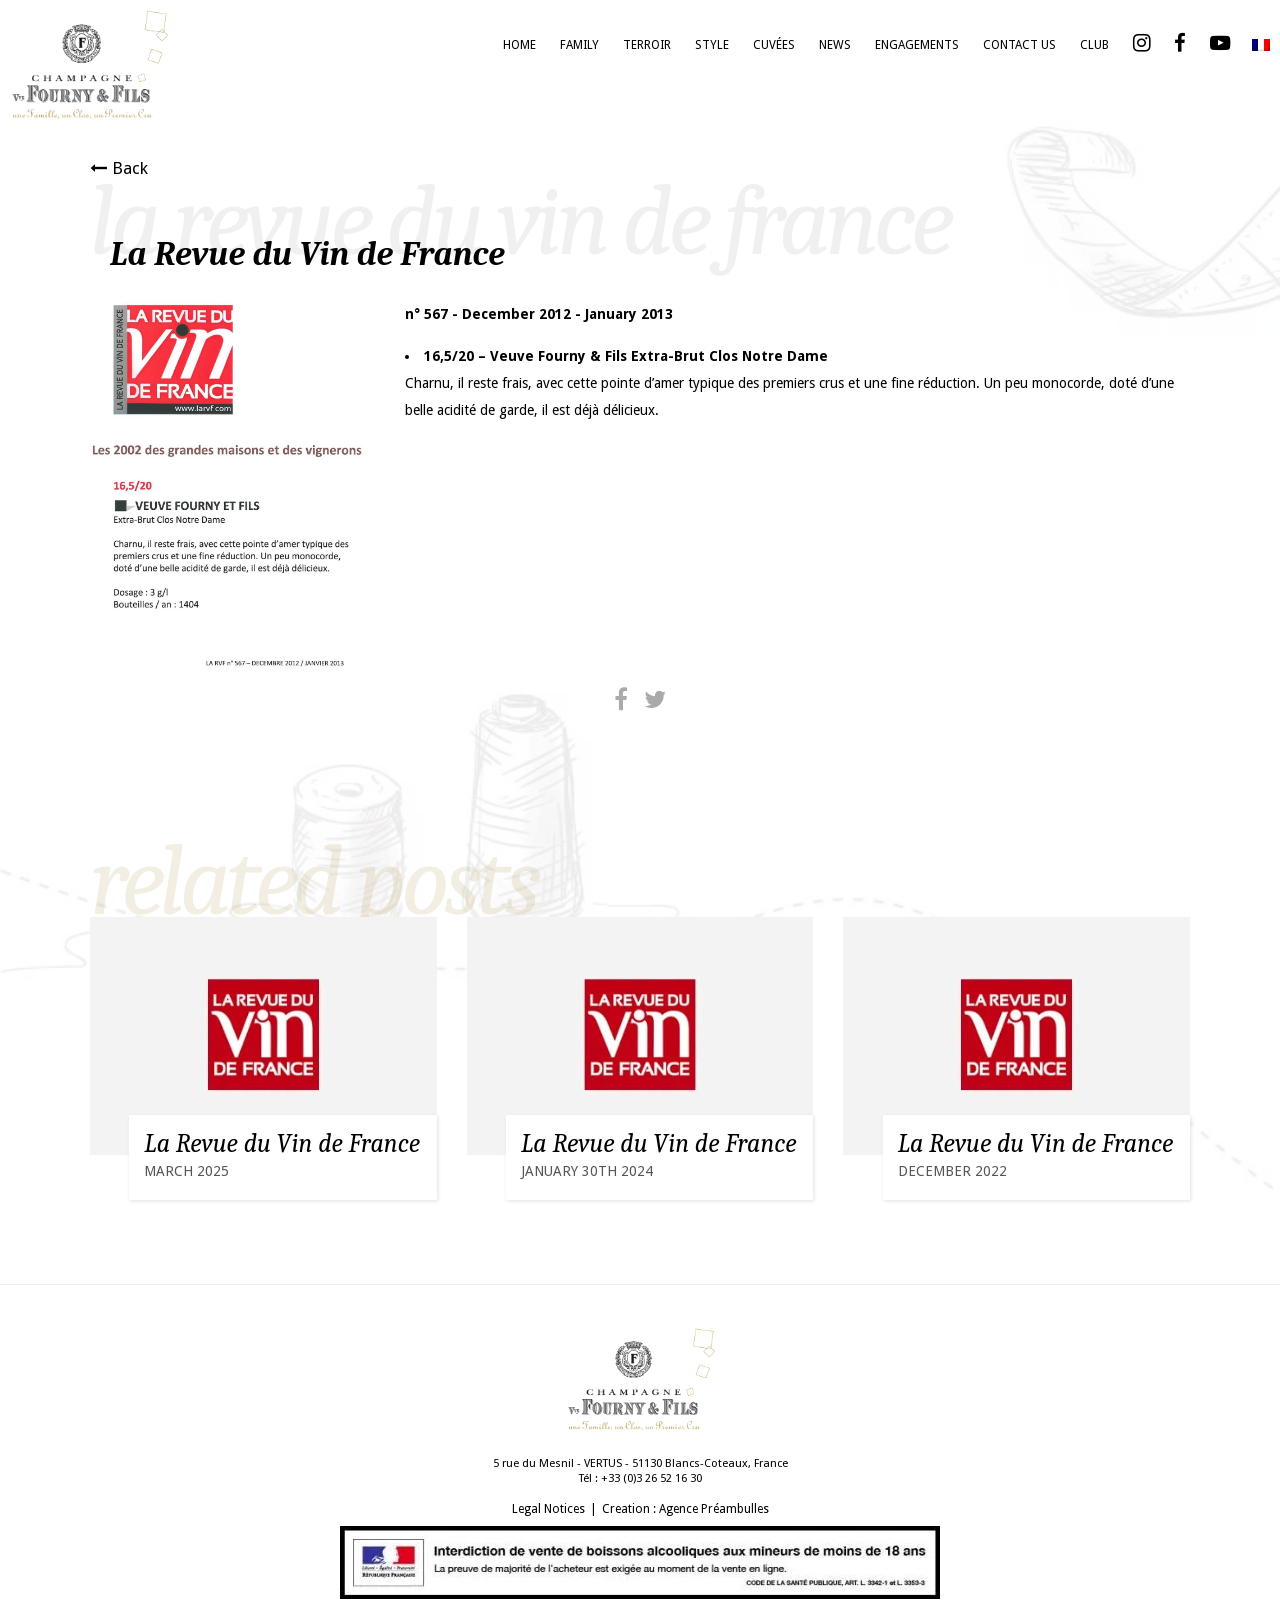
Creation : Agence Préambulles (685, 1509)
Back (119, 168)
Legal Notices (548, 1509)
